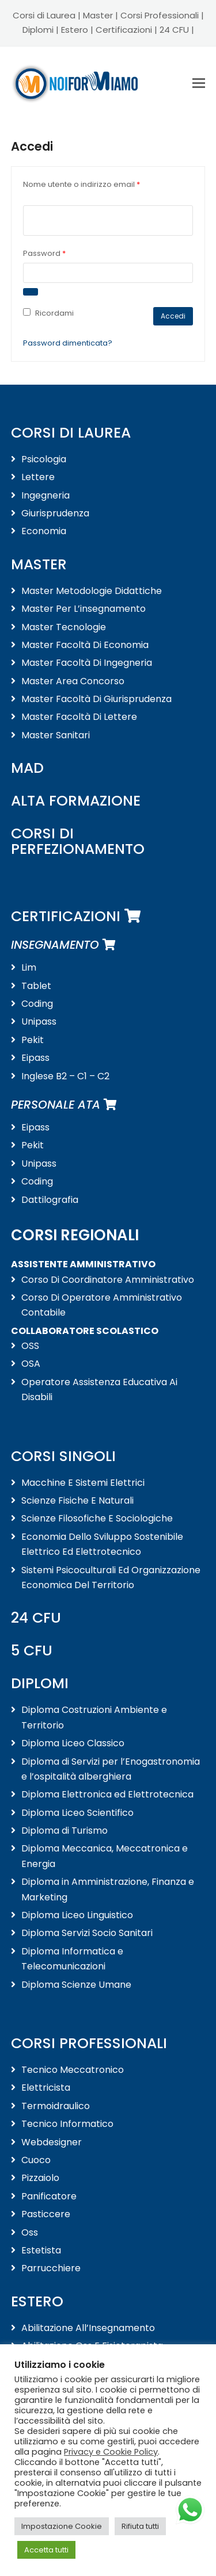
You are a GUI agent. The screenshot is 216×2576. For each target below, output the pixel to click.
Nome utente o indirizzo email (98, 184)
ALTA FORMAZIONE (76, 801)
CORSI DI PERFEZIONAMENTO (78, 841)
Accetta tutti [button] (46, 2549)
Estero (74, 30)
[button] (198, 83)
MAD (27, 768)
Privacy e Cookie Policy (111, 2452)
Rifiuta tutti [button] (140, 2526)
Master (98, 15)
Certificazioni (124, 30)
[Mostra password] (30, 292)
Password (61, 253)
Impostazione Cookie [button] (61, 2526)
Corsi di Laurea (44, 15)
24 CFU (174, 30)
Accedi (173, 316)
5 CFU (31, 1650)
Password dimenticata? (67, 343)
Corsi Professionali (159, 15)
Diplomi (38, 30)
